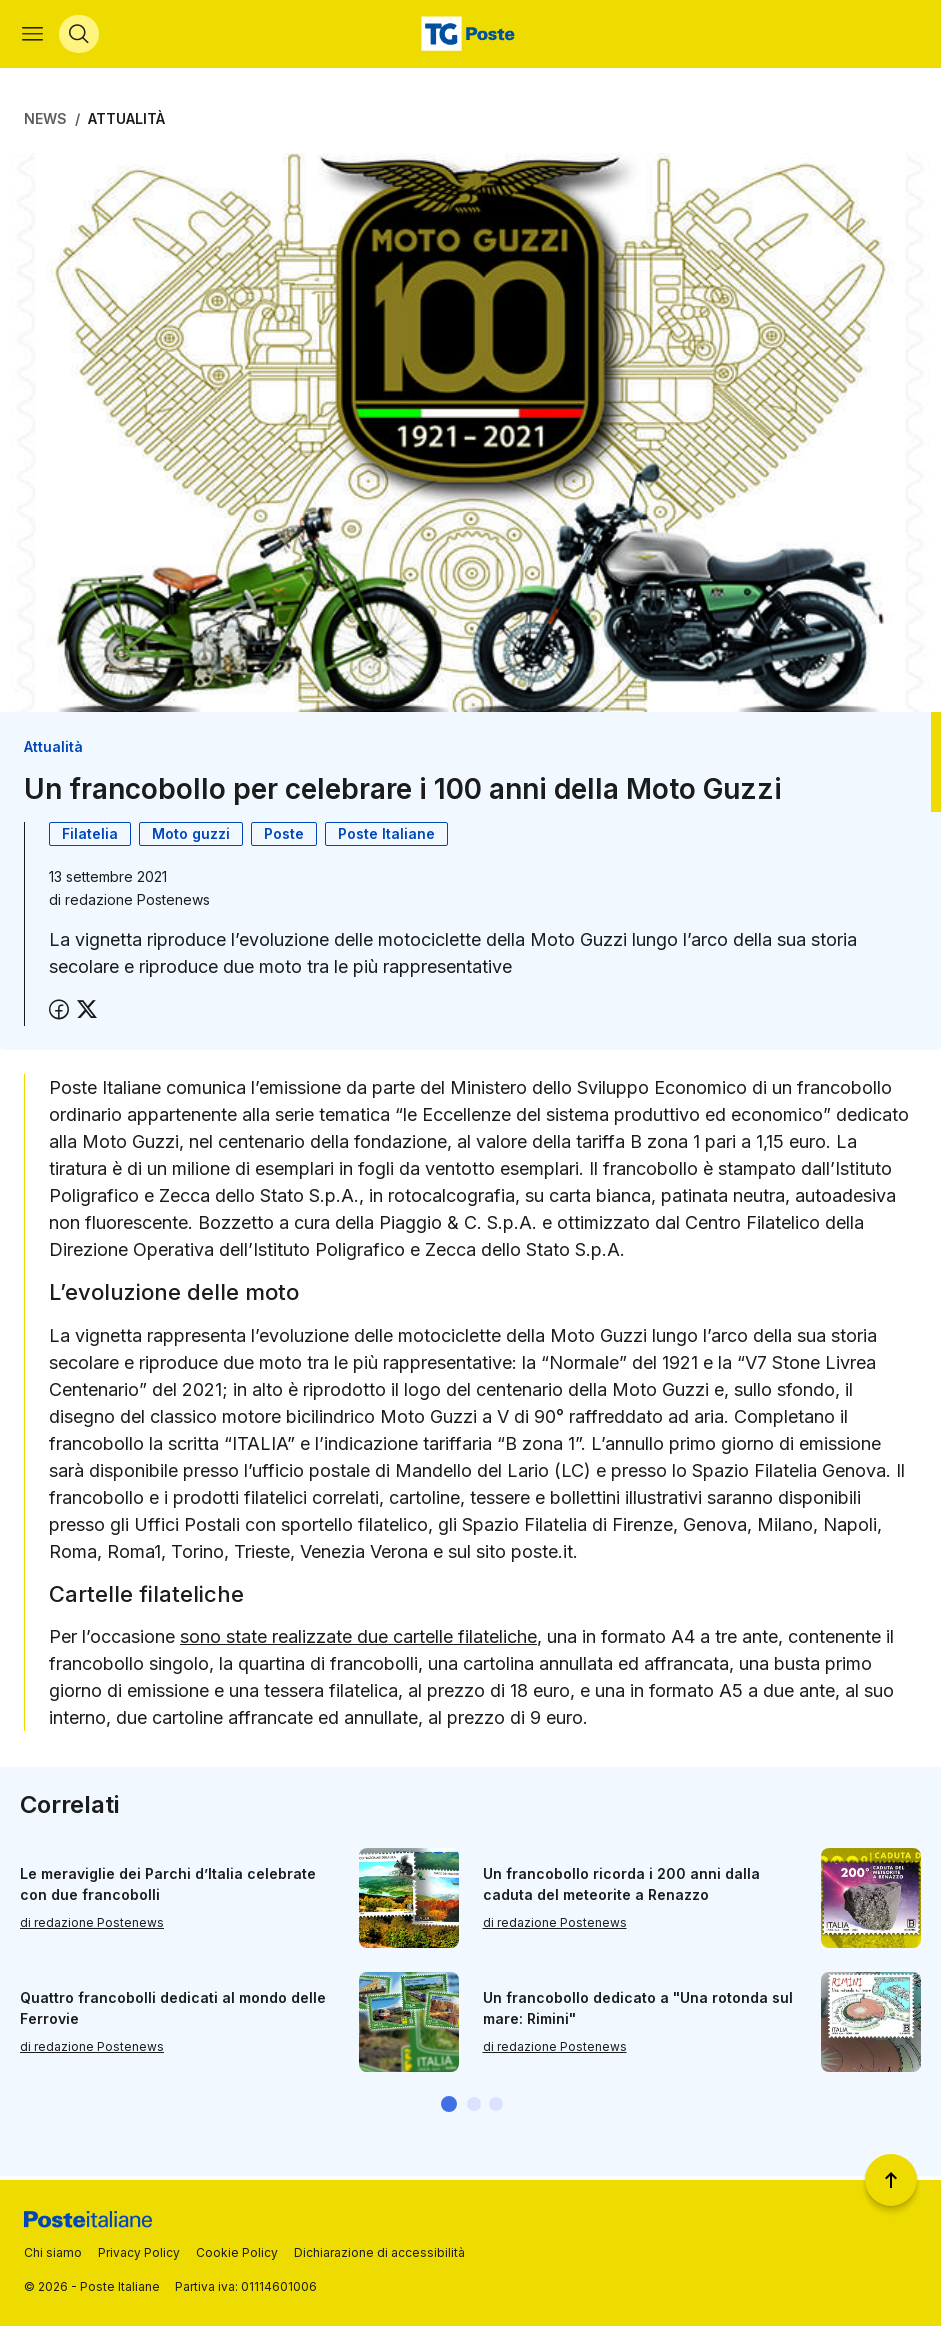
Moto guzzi (191, 837)
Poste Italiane (386, 837)
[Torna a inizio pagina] (891, 2180)
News (45, 122)
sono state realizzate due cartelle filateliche (358, 1640)
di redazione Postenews (92, 1926)
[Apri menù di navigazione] (34, 36)
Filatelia (90, 837)
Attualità (126, 122)
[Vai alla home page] (470, 36)
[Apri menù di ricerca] (81, 36)
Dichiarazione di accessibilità (379, 2252)
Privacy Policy (139, 2252)
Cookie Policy (237, 2252)
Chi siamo (53, 2252)
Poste (284, 837)
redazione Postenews (137, 903)
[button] (449, 2108)
